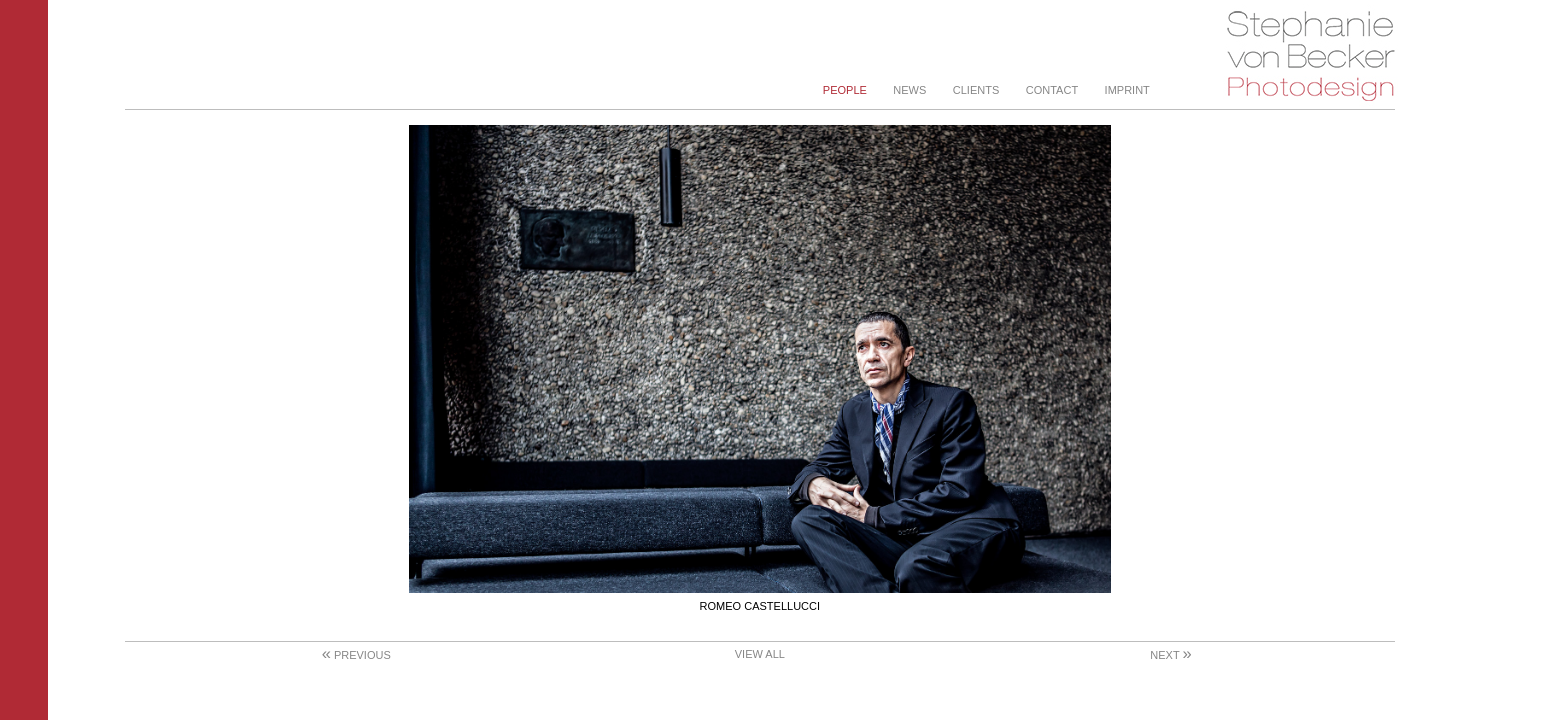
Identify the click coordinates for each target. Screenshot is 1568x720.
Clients (976, 90)
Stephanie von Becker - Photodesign (1310, 56)
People (845, 90)
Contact (1052, 90)
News (909, 90)
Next (1170, 655)
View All (760, 654)
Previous (356, 655)
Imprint (1127, 90)
